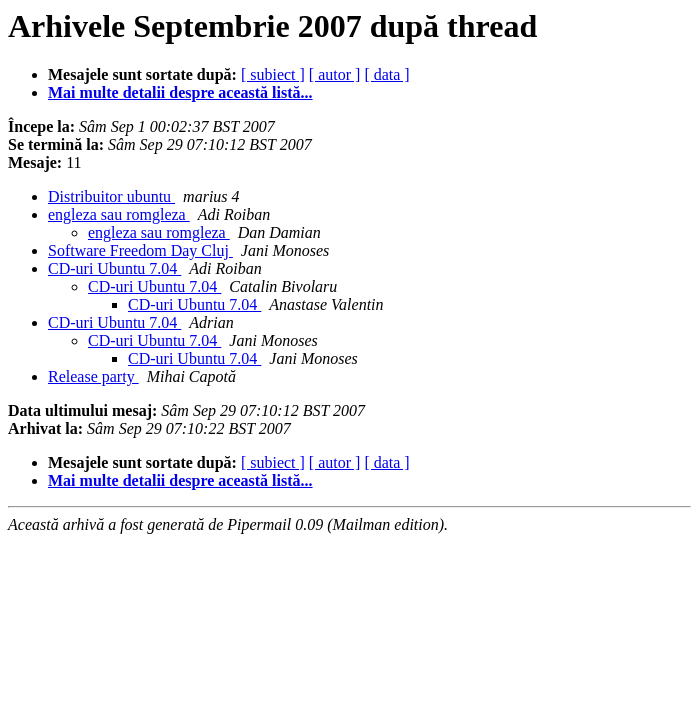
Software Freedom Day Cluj (140, 250)
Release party (93, 376)
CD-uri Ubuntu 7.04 (114, 268)
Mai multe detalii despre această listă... (180, 92)
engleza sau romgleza (119, 214)
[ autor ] (335, 74)
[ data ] (386, 74)
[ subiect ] (273, 74)
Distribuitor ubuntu (111, 196)
